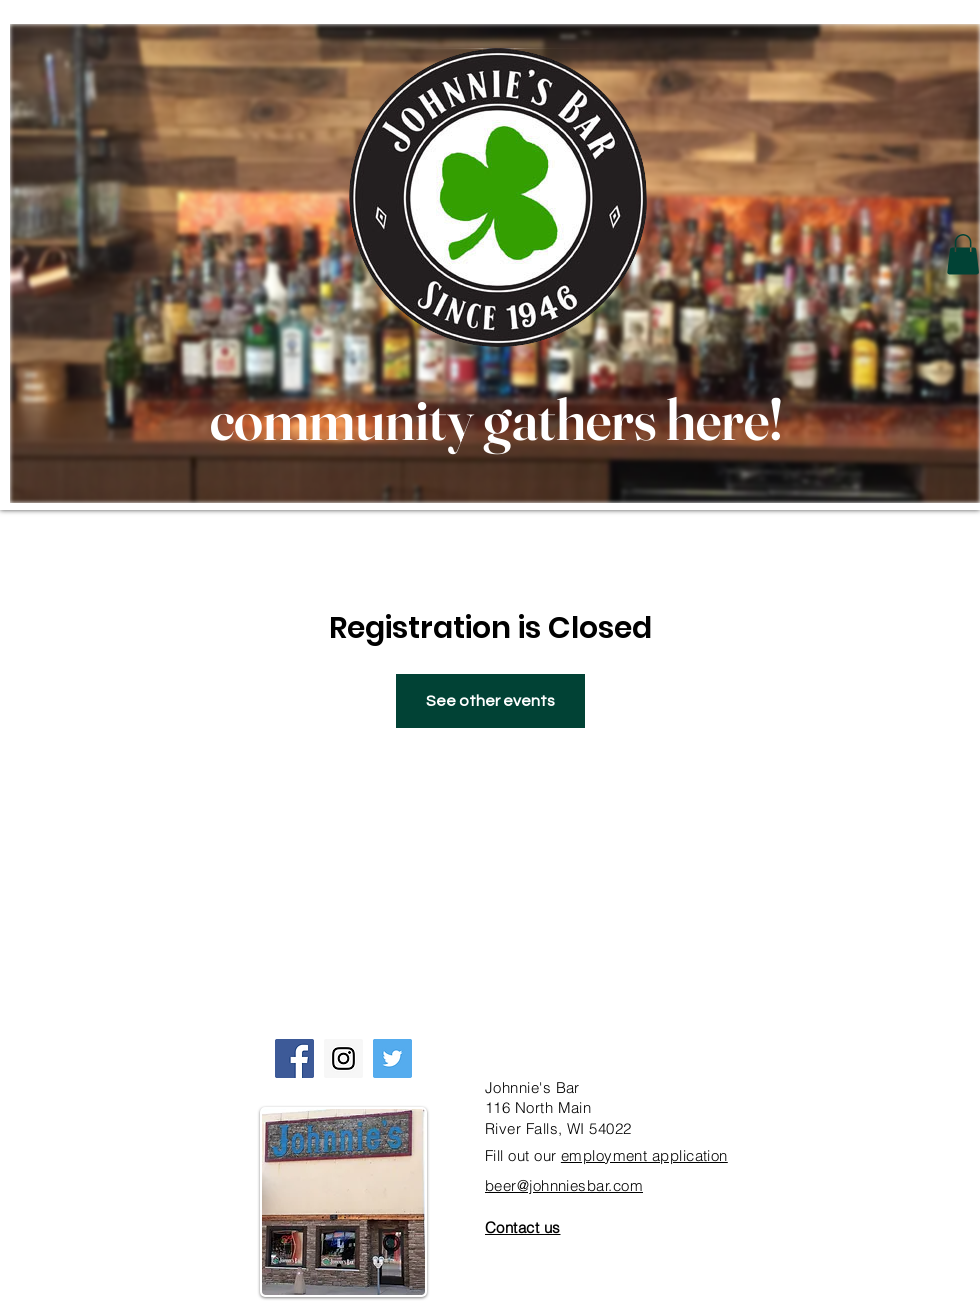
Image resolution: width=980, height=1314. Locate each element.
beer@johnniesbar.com (564, 1185)
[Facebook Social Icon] (294, 1058)
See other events (490, 701)
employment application (644, 1155)
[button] (963, 254)
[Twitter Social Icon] (392, 1058)
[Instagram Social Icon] (343, 1058)
